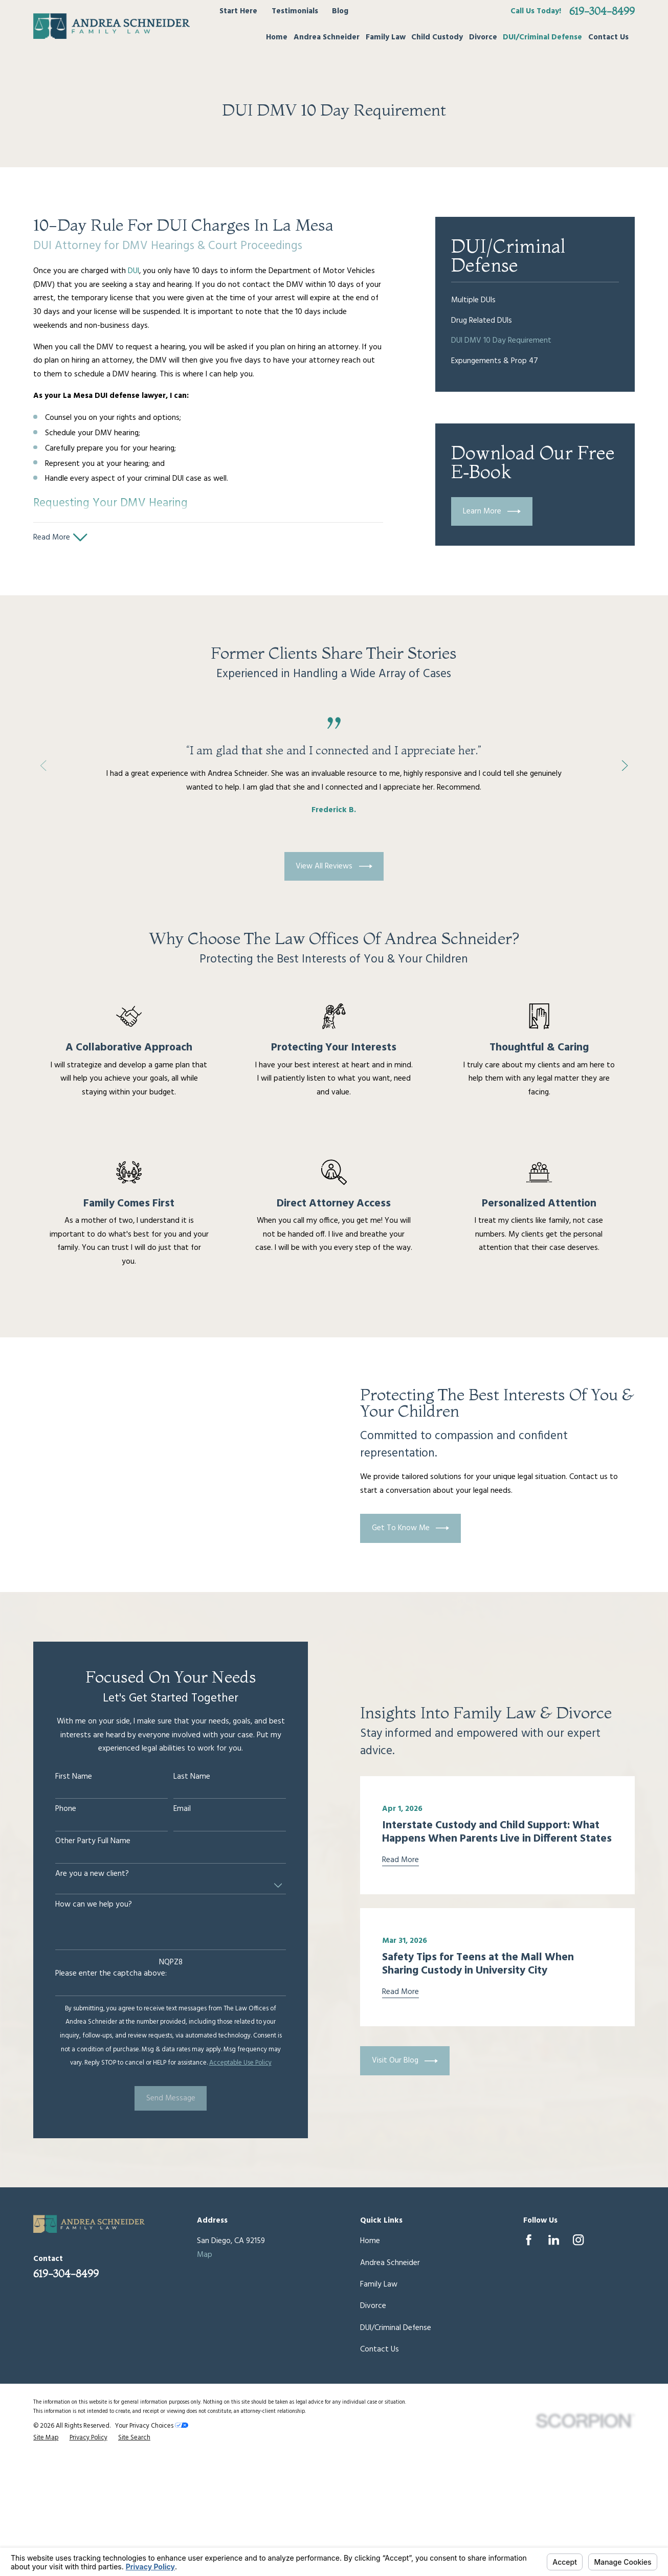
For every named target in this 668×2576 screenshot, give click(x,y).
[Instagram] (578, 2239)
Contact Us (379, 2349)
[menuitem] (534, 300)
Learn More (492, 511)
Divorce (373, 2306)
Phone (52, 1808)
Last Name (179, 1776)
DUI (133, 271)
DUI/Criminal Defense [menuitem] (542, 37)
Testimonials (295, 11)
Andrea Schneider (390, 2263)
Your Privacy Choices (151, 2426)
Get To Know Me (423, 1528)
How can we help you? (80, 1904)
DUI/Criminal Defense (395, 2328)
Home (370, 2241)
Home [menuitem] (276, 37)
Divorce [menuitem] (483, 37)
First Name (60, 1776)
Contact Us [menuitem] (608, 37)
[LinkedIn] (553, 2239)
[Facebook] (528, 2239)
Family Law (378, 2284)
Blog (340, 11)
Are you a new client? (79, 1873)
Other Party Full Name (80, 1841)
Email (169, 1808)
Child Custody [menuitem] (437, 37)
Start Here (238, 11)
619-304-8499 (602, 11)
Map (204, 2255)
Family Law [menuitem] (386, 37)
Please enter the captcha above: (98, 1973)
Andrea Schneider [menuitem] (327, 37)
